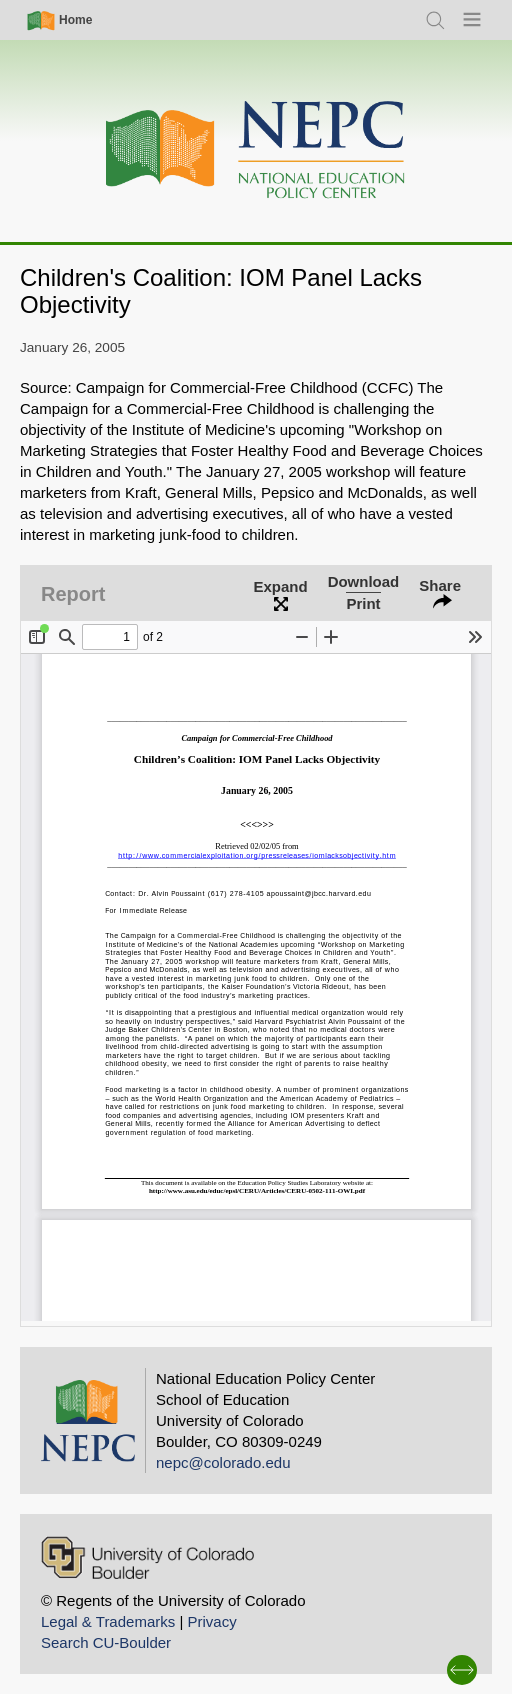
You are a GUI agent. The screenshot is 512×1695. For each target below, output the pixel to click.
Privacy (211, 1621)
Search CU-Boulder (106, 1642)
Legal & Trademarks (108, 1621)
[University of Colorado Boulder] (147, 1557)
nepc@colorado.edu (223, 1462)
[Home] (256, 150)
